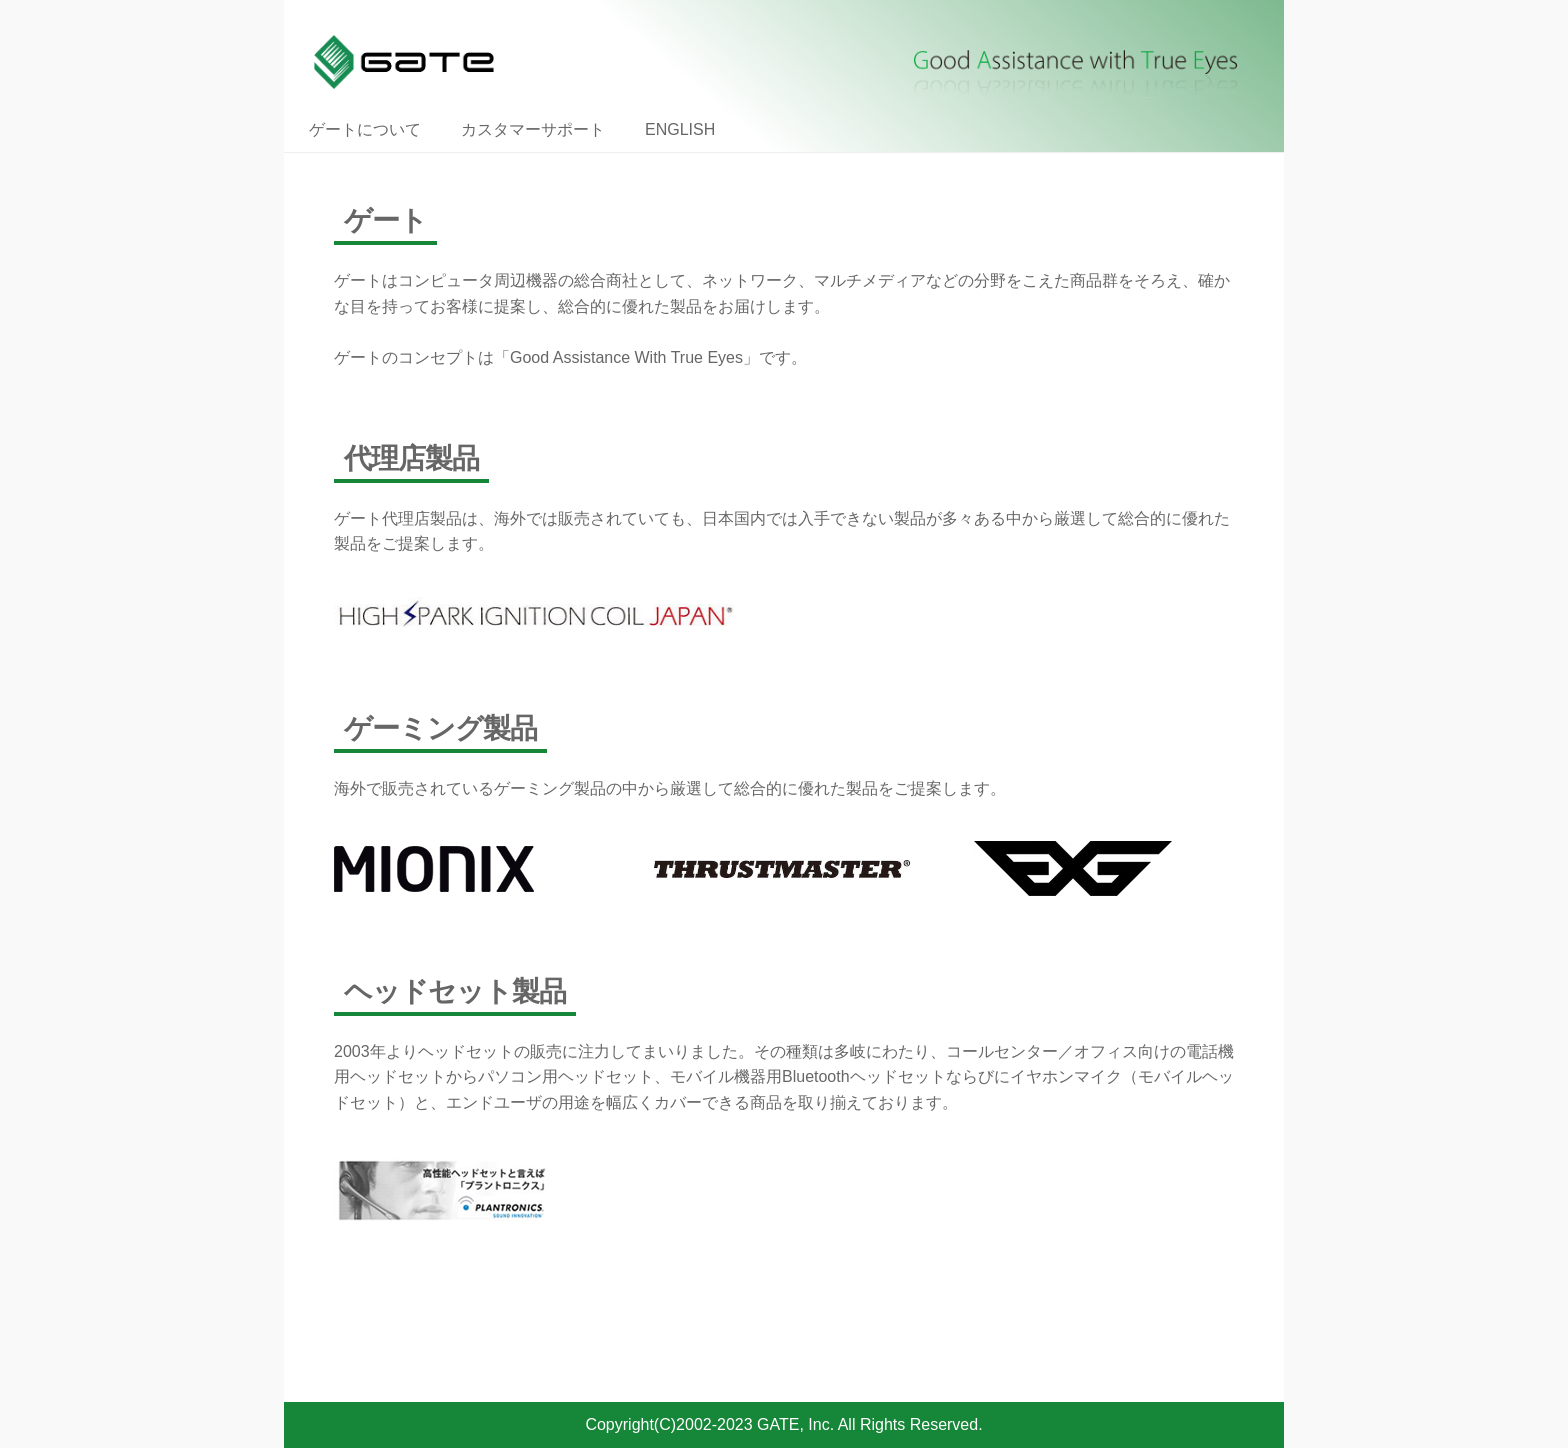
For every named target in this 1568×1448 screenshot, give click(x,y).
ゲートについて (365, 129)
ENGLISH (680, 129)
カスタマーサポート (533, 129)
